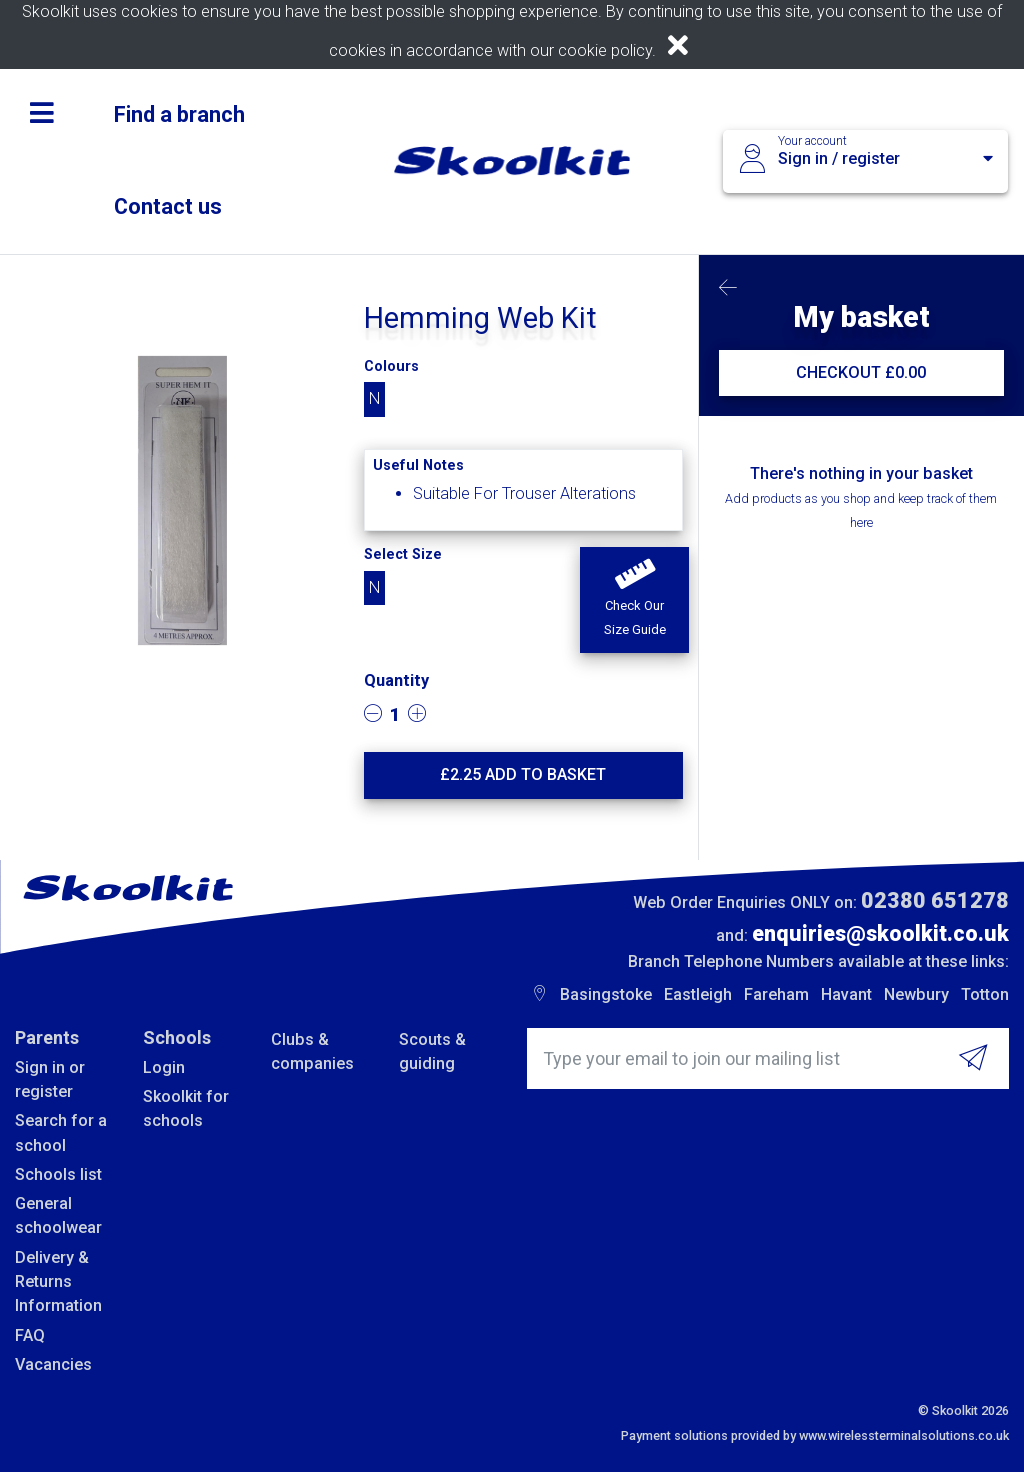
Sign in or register (50, 1079)
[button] (634, 600)
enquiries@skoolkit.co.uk (880, 933)
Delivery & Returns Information (58, 1282)
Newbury (916, 994)
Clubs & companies (312, 1051)
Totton (985, 994)
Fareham (776, 994)
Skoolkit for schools (186, 1108)
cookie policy (605, 50)
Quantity (396, 680)
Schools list (58, 1174)
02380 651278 (935, 900)
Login (164, 1067)
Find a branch (179, 114)
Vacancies (53, 1364)
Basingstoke (606, 994)
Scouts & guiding (432, 1051)
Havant (846, 994)
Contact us (168, 206)
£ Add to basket (523, 774)
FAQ (30, 1335)
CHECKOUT (861, 372)
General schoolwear (58, 1215)
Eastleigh (698, 994)
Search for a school (61, 1132)
